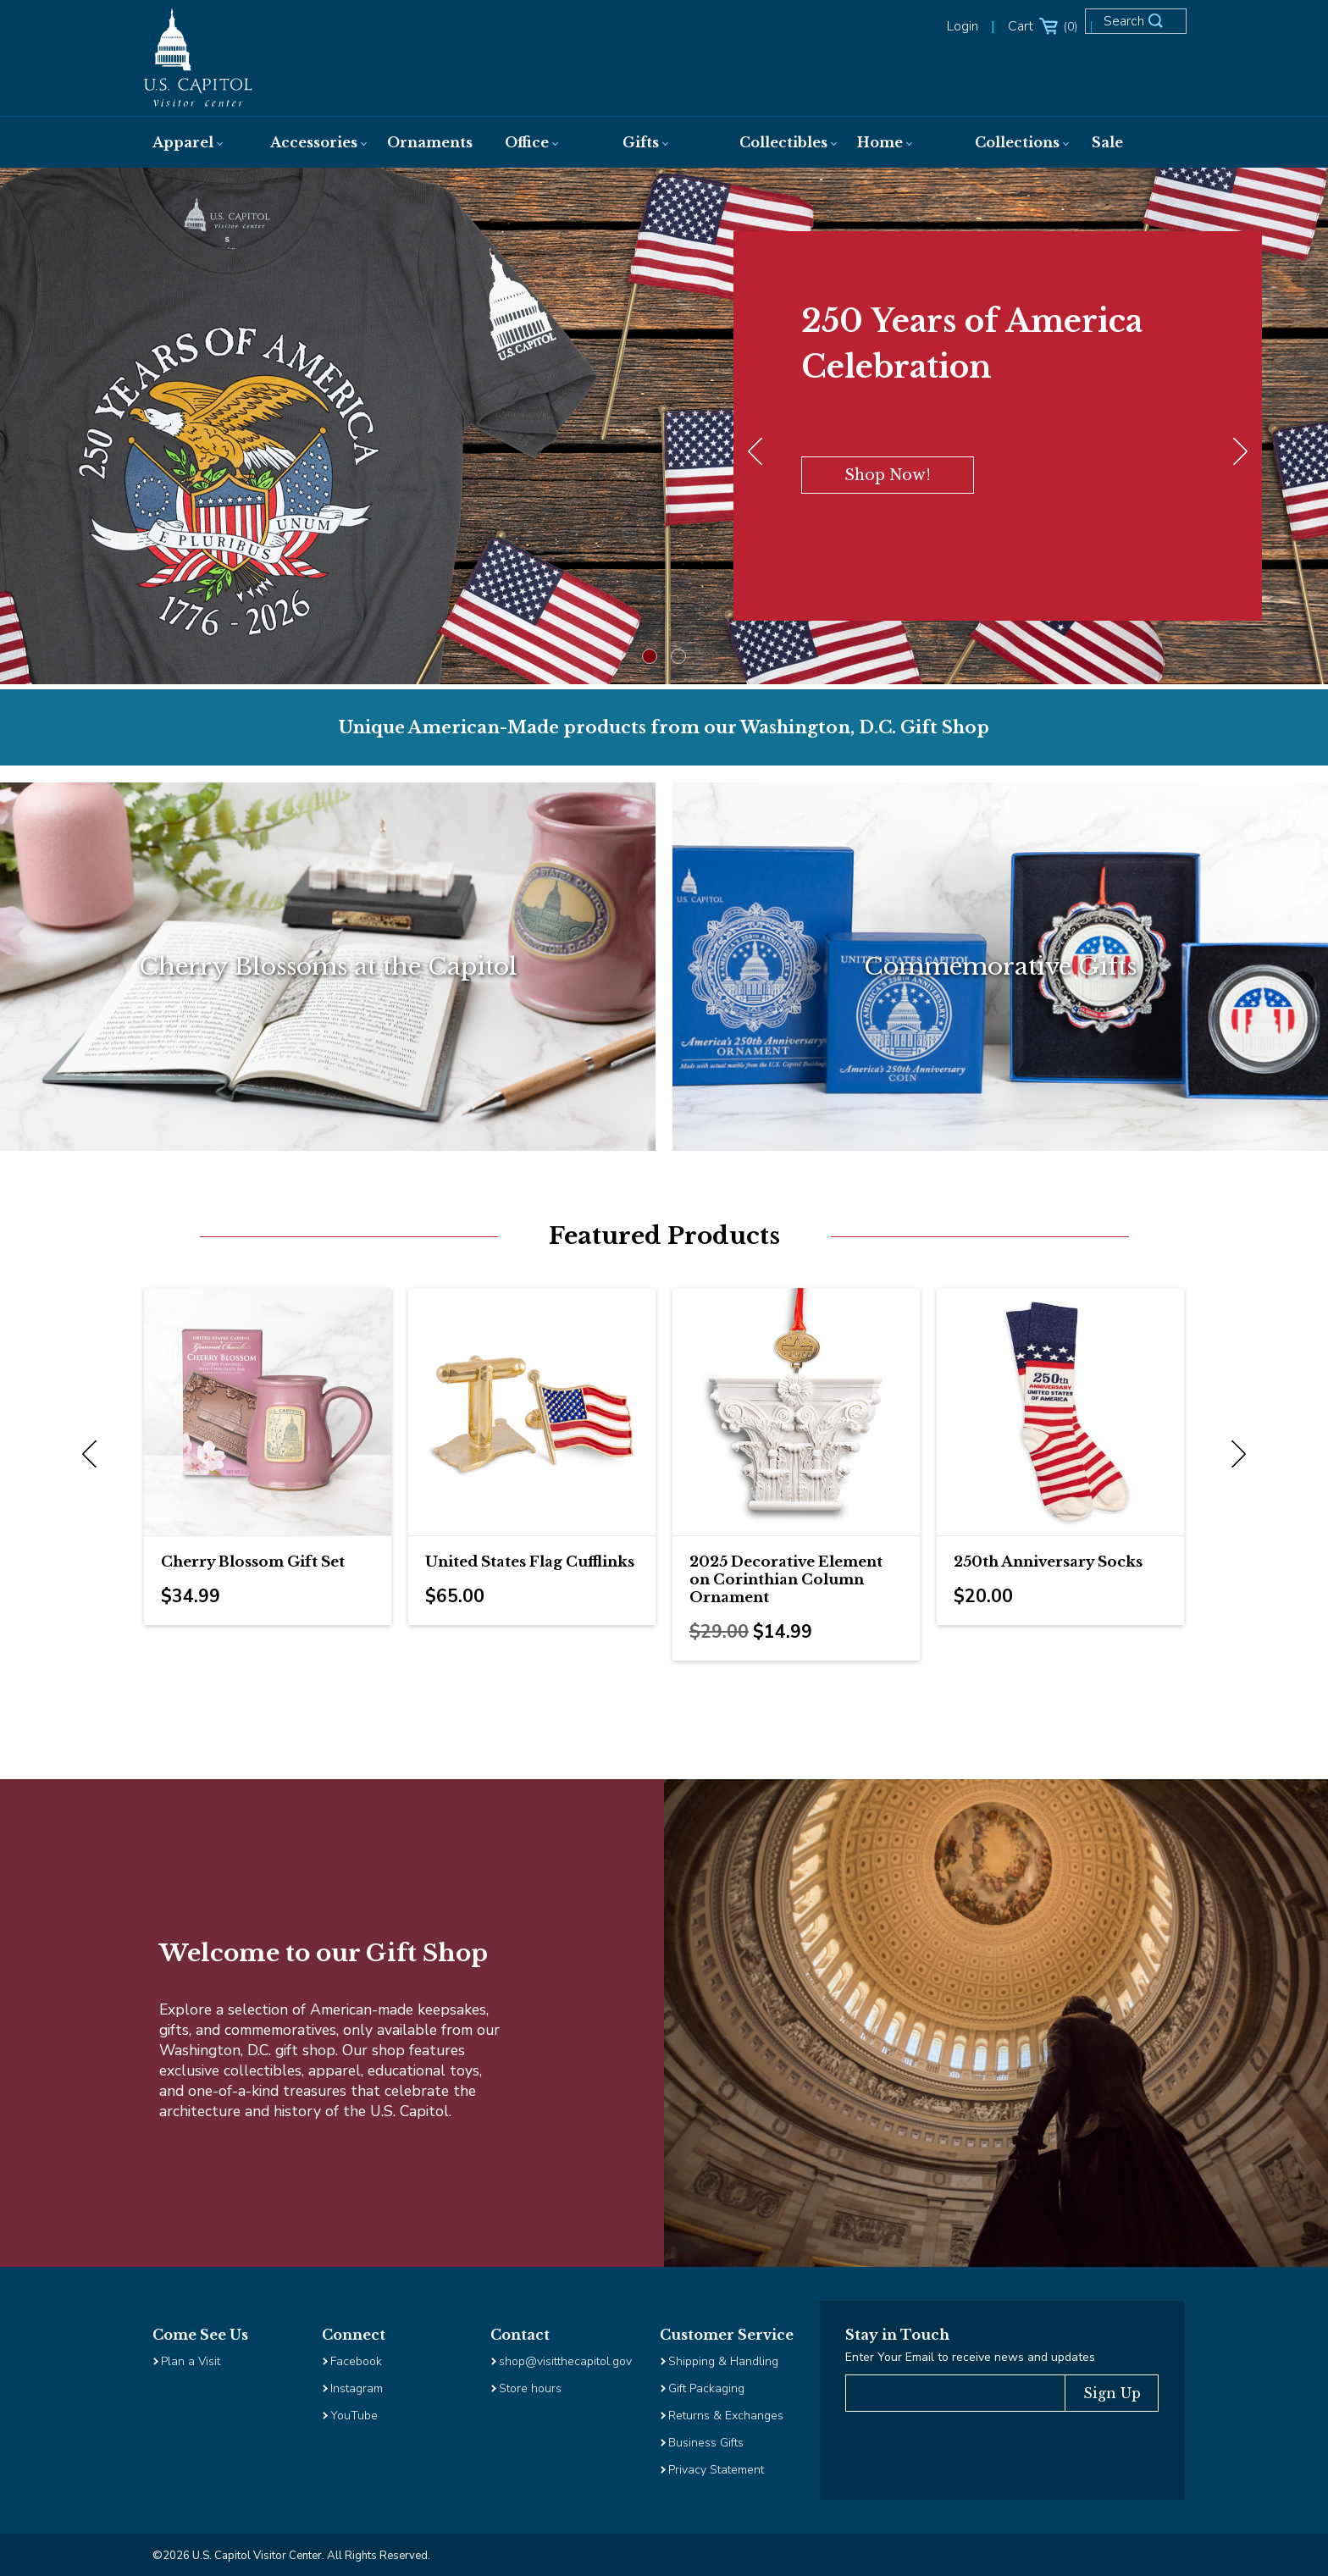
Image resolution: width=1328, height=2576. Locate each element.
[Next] (1236, 452)
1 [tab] (649, 656)
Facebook (356, 2361)
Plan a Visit (190, 2361)
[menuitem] (194, 142)
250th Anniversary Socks (1048, 1562)
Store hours (530, 2388)
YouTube (354, 2415)
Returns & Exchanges (725, 2415)
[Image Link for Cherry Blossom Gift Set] (267, 1411)
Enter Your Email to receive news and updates (970, 2357)
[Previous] (759, 452)
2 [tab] (678, 656)
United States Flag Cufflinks (529, 1562)
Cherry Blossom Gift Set (253, 1562)
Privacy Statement (717, 2470)
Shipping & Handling (723, 2361)
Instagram (356, 2388)
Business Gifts (706, 2443)
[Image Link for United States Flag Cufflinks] (532, 1411)
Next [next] (1235, 1455)
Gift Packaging (706, 2388)
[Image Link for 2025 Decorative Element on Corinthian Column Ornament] (796, 1411)
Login (962, 26)
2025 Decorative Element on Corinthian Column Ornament (786, 1579)
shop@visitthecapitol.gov (565, 2361)
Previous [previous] (93, 1455)
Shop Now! (887, 475)
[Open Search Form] (1141, 27)
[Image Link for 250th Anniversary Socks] (1060, 1411)
